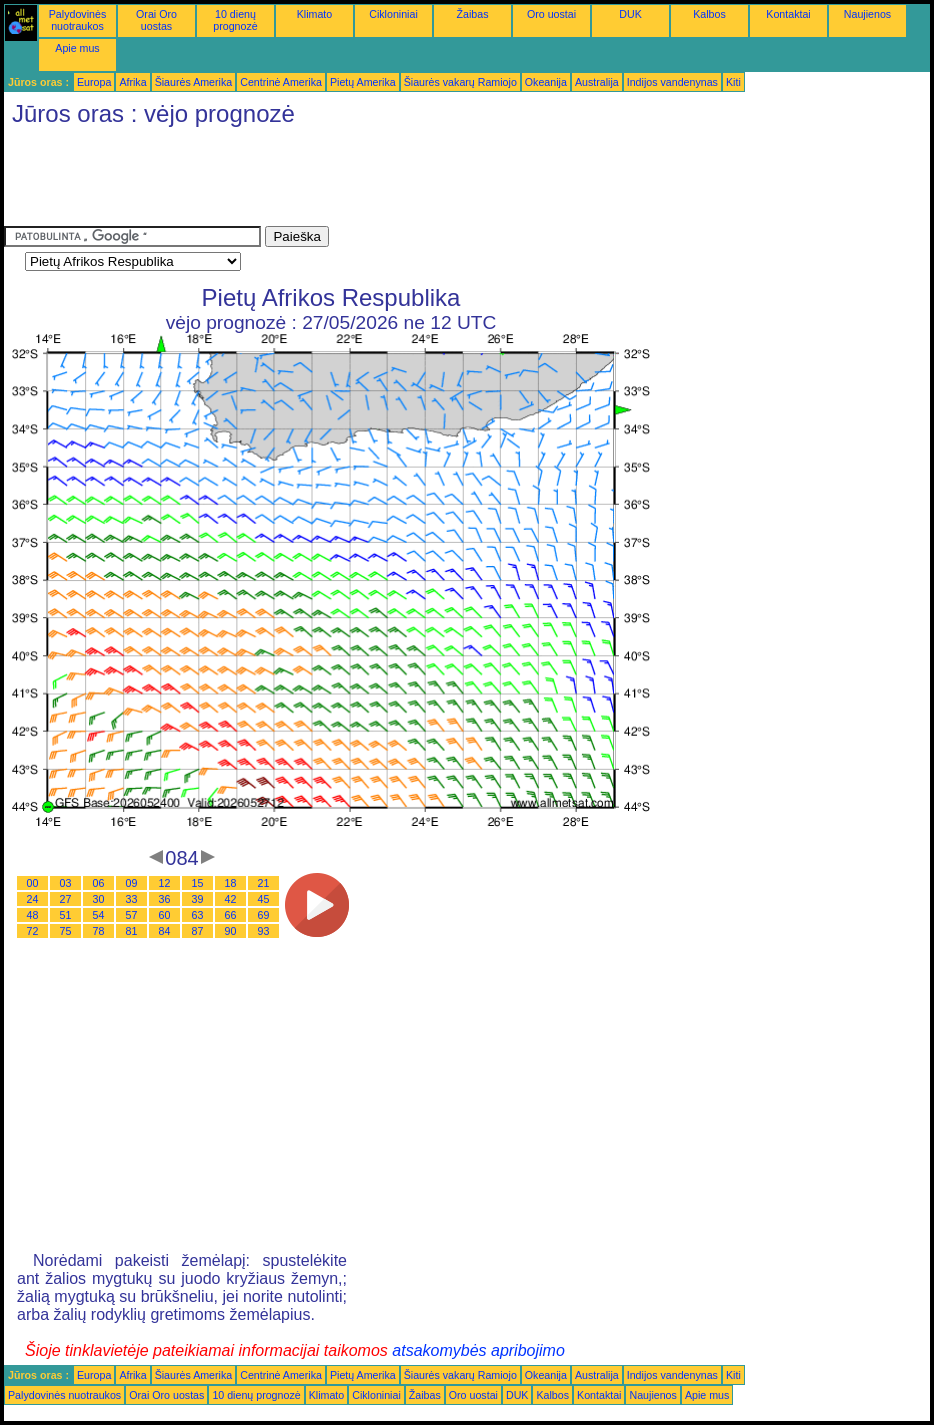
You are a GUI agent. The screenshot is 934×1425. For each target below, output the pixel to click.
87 (198, 931)
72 (33, 931)
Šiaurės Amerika (194, 82)
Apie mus (77, 48)
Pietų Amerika (363, 82)
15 (198, 883)
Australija (597, 82)
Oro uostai (551, 14)
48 (33, 915)
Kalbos (709, 14)
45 (264, 899)
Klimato (315, 14)
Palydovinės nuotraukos (77, 20)
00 (33, 883)
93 (264, 931)
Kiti (733, 82)
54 (99, 915)
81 (132, 931)
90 (231, 931)
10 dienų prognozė (235, 20)
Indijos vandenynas (672, 82)
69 (264, 915)
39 (198, 899)
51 (66, 915)
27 (66, 899)
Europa (94, 82)
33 (132, 899)
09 (132, 883)
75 (66, 931)
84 (165, 931)
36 (165, 899)
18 (231, 883)
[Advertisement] (368, 181)
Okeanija (546, 82)
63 (198, 915)
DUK (630, 14)
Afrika (132, 82)
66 (231, 915)
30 (99, 899)
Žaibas (473, 14)
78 (99, 931)
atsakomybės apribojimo (478, 1350)
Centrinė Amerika (281, 82)
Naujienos (867, 14)
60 (165, 915)
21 (264, 883)
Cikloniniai (393, 14)
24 (33, 899)
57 (132, 915)
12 (165, 883)
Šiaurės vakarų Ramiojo (460, 82)
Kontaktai (788, 14)
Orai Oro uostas (156, 20)
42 (231, 899)
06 (99, 883)
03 (66, 883)
